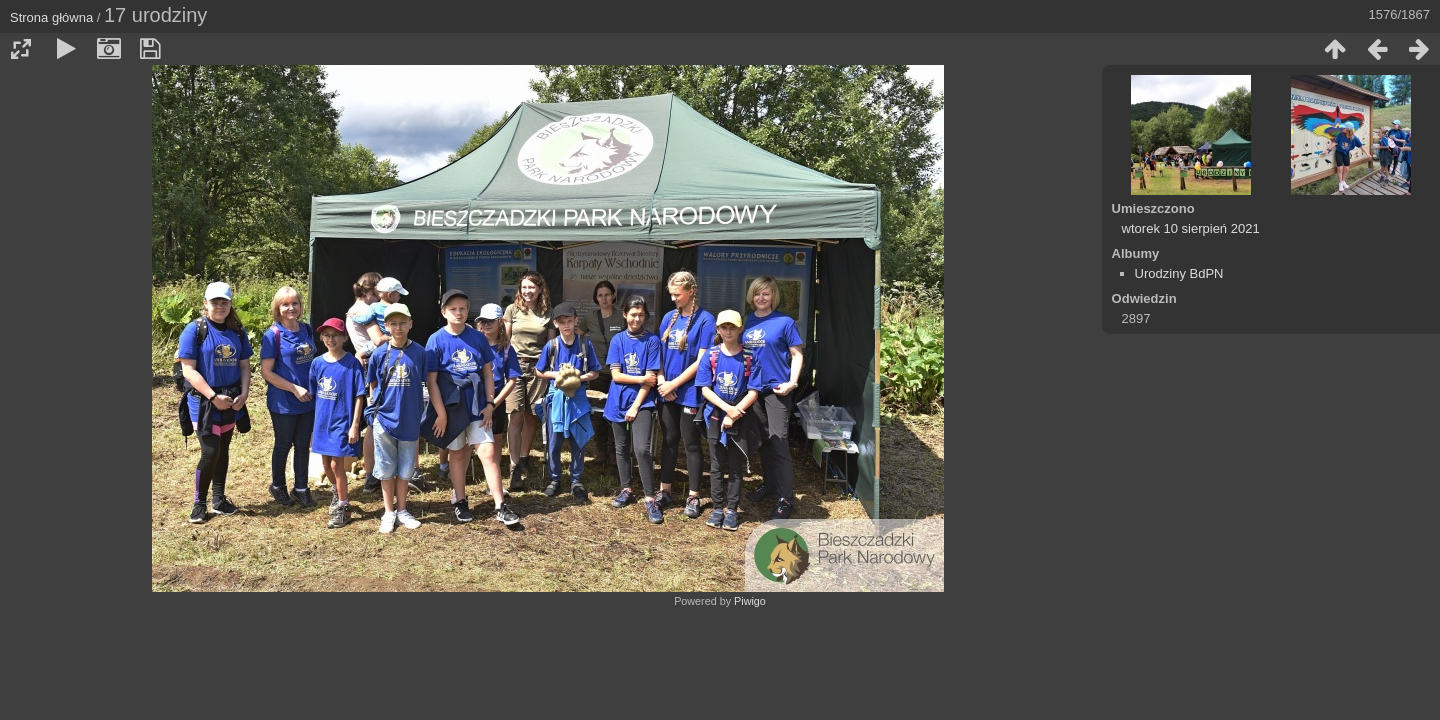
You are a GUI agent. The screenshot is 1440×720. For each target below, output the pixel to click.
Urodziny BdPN (1179, 273)
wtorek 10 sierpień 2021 (1191, 228)
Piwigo (750, 601)
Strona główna (51, 17)
